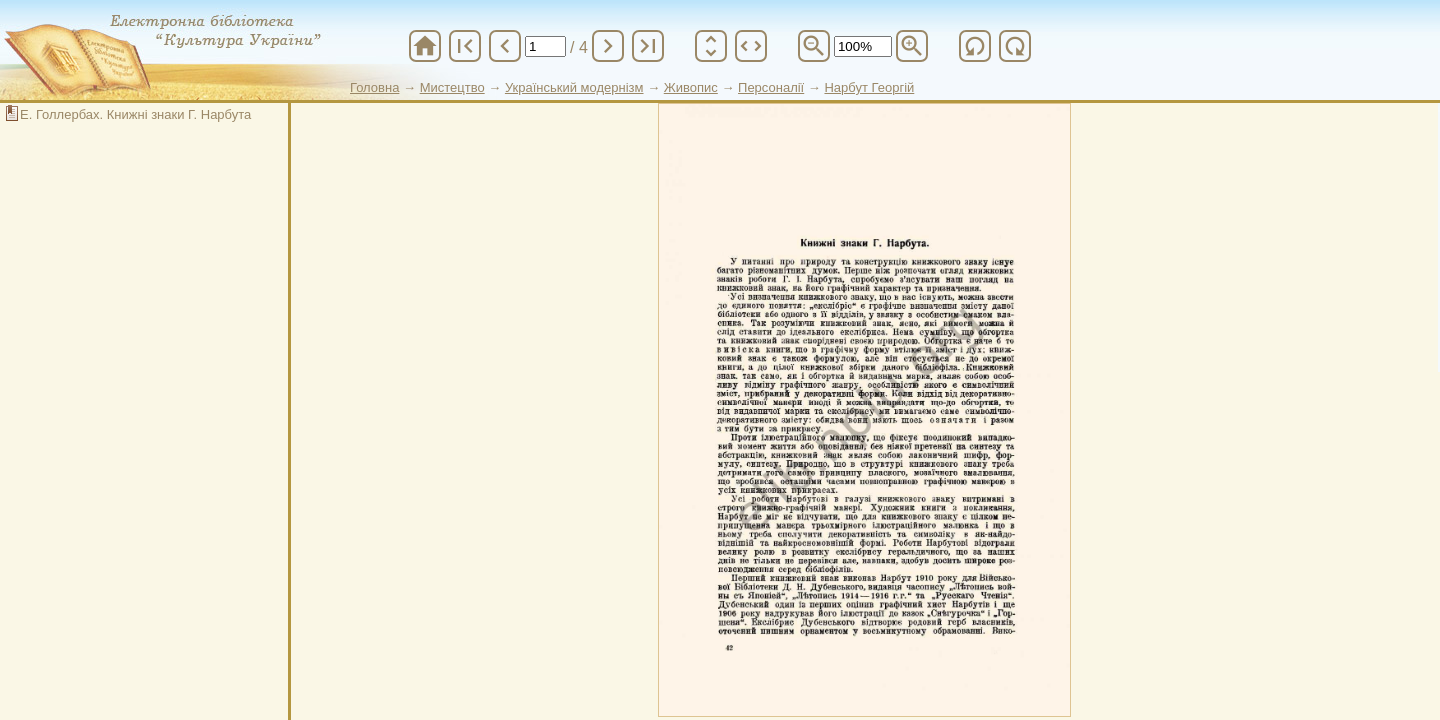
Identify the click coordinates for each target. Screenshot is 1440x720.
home (425, 46)
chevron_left (505, 46)
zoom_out (814, 46)
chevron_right (608, 46)
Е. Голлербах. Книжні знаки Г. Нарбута (135, 114)
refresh (975, 46)
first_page (465, 46)
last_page (648, 46)
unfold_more (711, 46)
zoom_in (912, 46)
